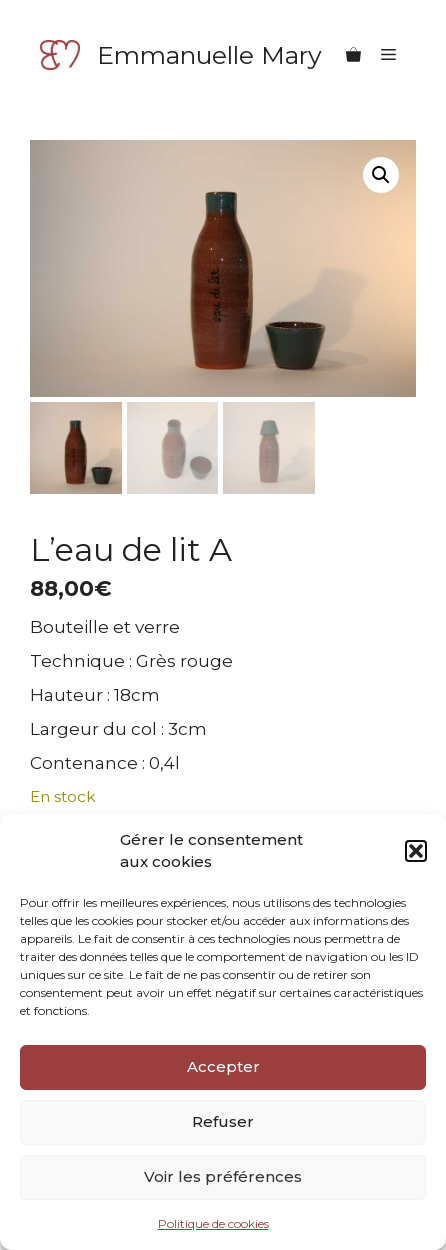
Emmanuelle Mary (209, 55)
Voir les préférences (223, 1176)
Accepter (223, 1066)
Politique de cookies (213, 1223)
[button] (416, 851)
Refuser (223, 1121)
